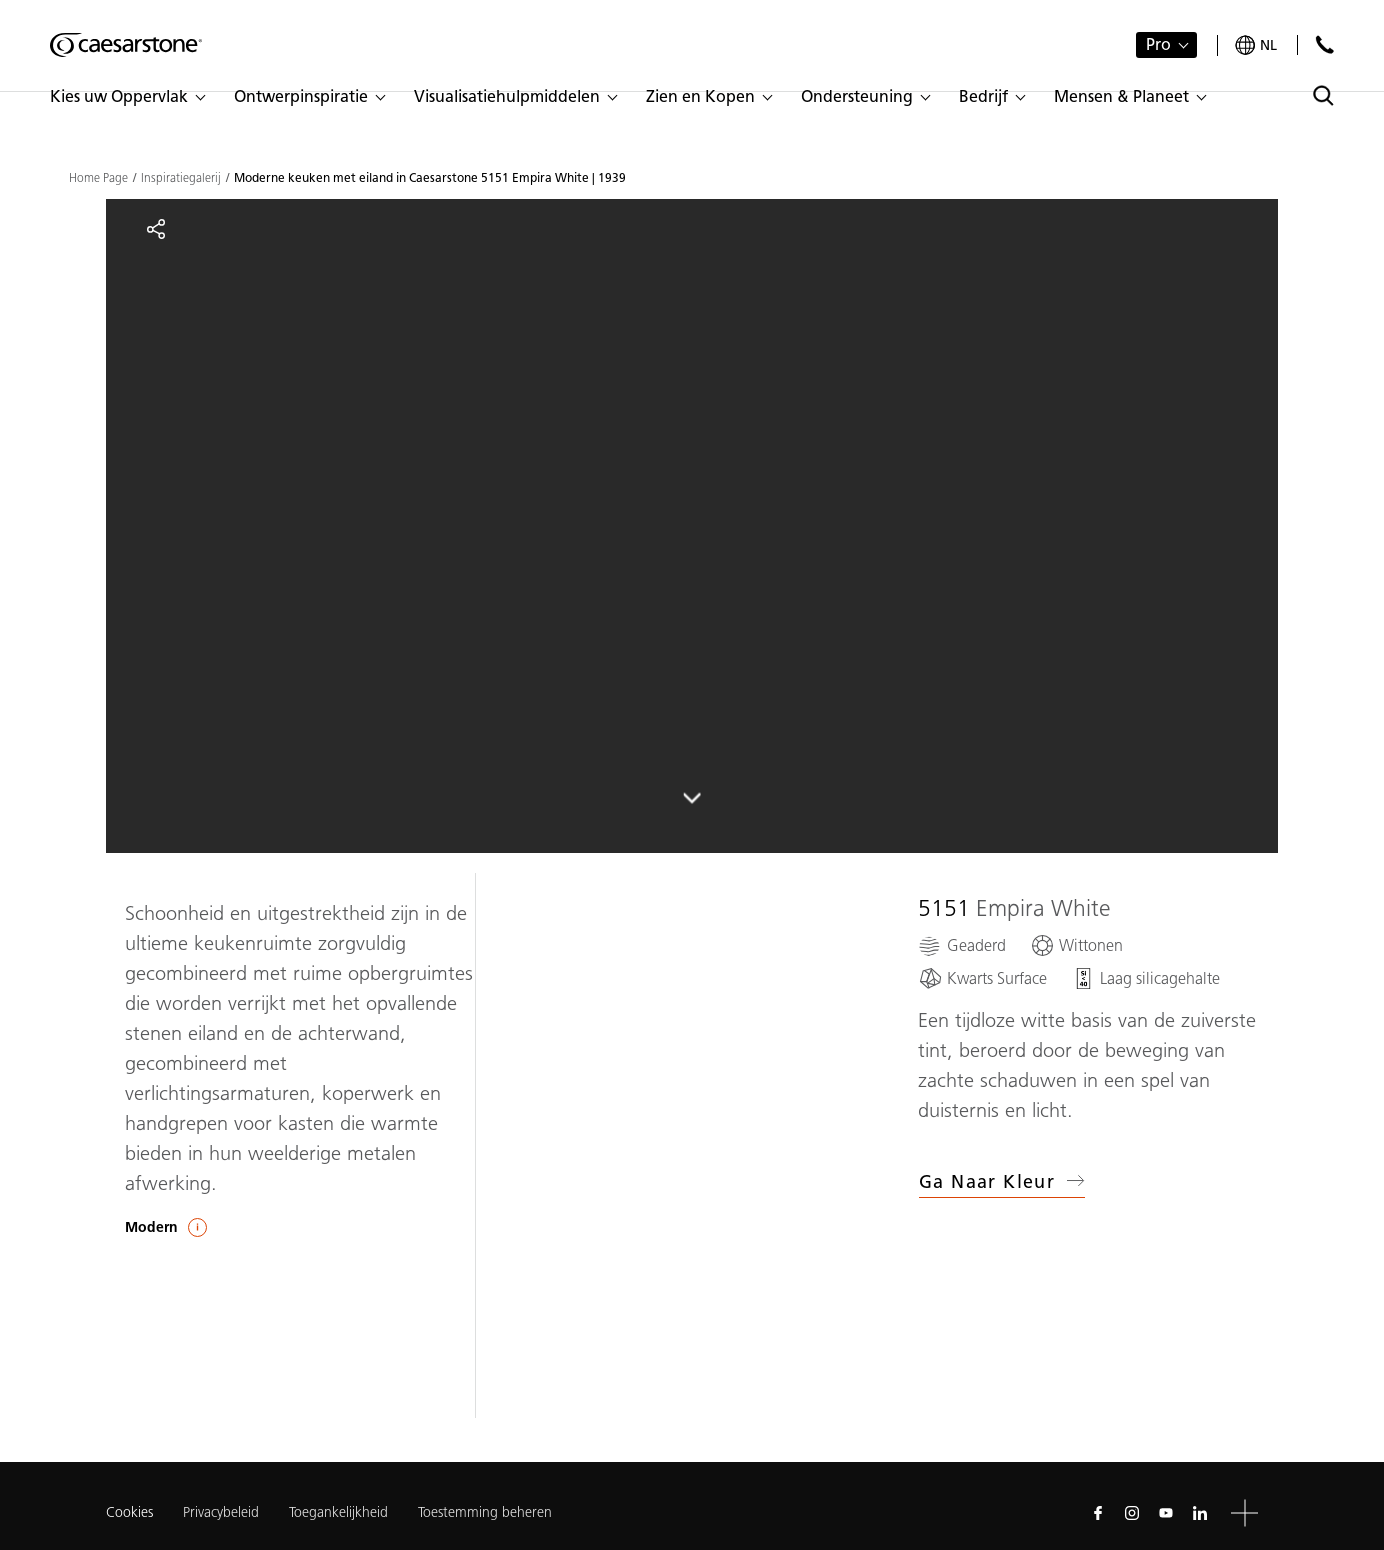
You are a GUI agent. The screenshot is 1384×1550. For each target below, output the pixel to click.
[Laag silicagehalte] (1145, 978)
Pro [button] (1158, 44)
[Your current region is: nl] (1256, 45)
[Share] (156, 229)
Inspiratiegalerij (181, 178)
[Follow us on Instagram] (1132, 1513)
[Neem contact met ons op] (1324, 44)
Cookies (129, 1513)
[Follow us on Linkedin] (1200, 1513)
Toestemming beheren (485, 1512)
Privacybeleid (221, 1512)
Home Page (98, 178)
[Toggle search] (1323, 95)
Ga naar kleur (1002, 1182)
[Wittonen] (1076, 945)
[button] (127, 97)
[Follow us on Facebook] (1098, 1513)
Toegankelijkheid (338, 1512)
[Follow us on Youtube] (1166, 1513)
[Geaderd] (962, 945)
